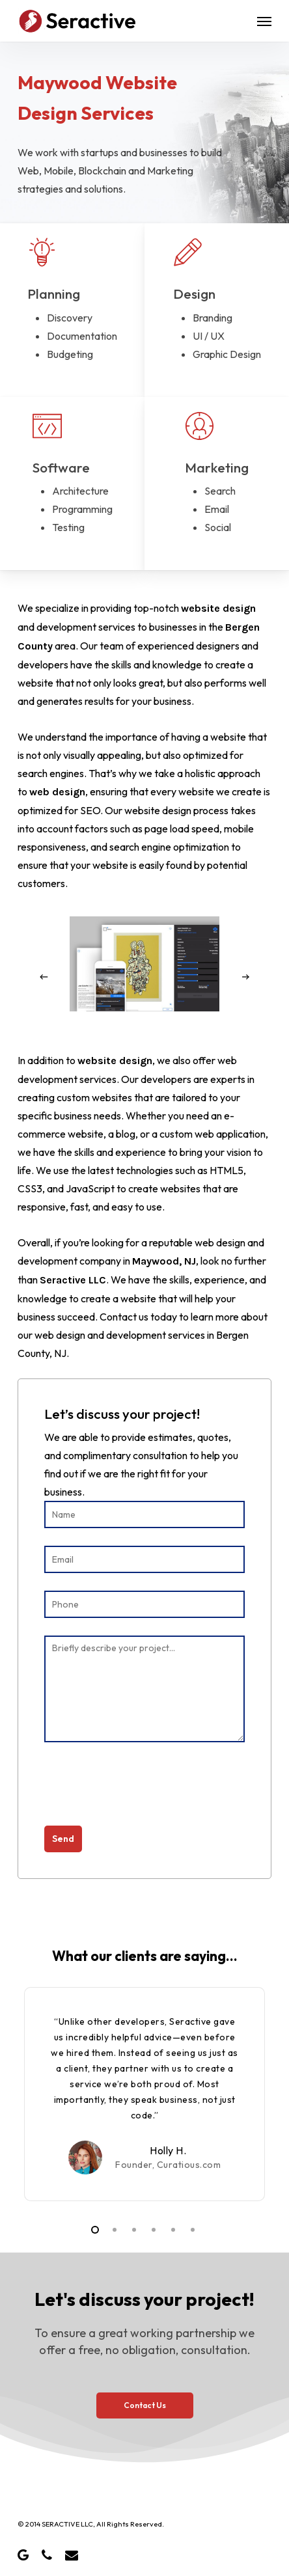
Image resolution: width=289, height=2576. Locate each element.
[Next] (245, 976)
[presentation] (143, 1790)
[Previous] (43, 976)
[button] (264, 20)
